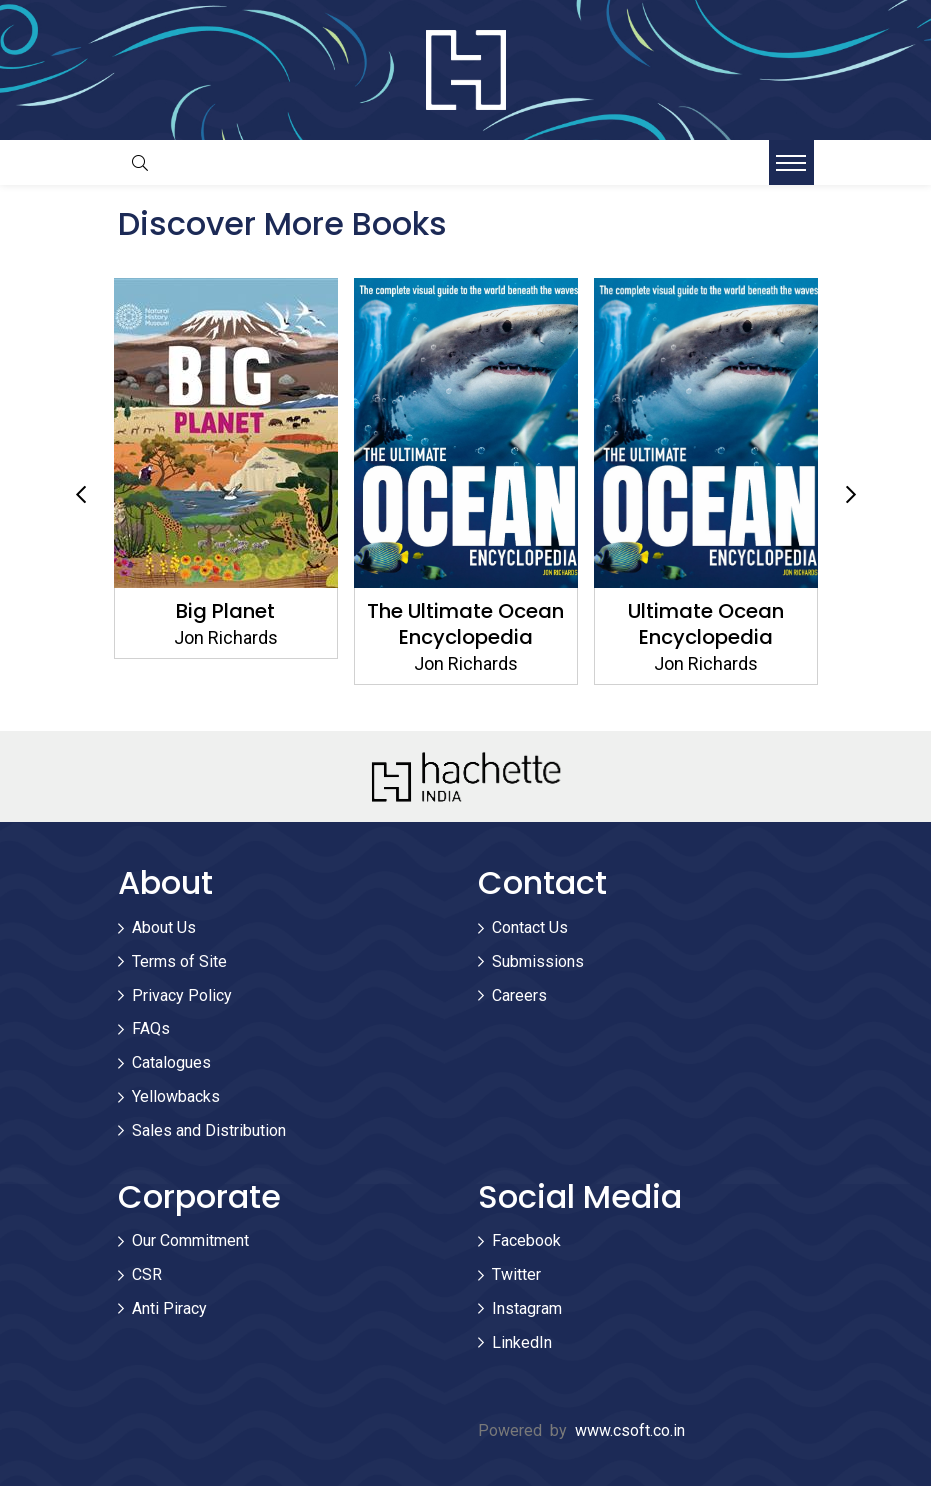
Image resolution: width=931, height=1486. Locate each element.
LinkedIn (522, 1342)
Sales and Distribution (209, 1130)
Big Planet (225, 611)
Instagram (527, 1308)
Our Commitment (190, 1240)
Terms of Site (179, 961)
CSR (147, 1274)
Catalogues (171, 1062)
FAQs (151, 1028)
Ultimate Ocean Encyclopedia (706, 624)
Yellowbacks (176, 1096)
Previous (81, 495)
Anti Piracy (169, 1308)
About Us (164, 927)
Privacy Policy (182, 995)
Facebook (526, 1240)
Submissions (538, 961)
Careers (519, 995)
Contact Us (530, 927)
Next (851, 495)
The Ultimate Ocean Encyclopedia (465, 624)
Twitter (516, 1274)
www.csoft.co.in (630, 1430)
